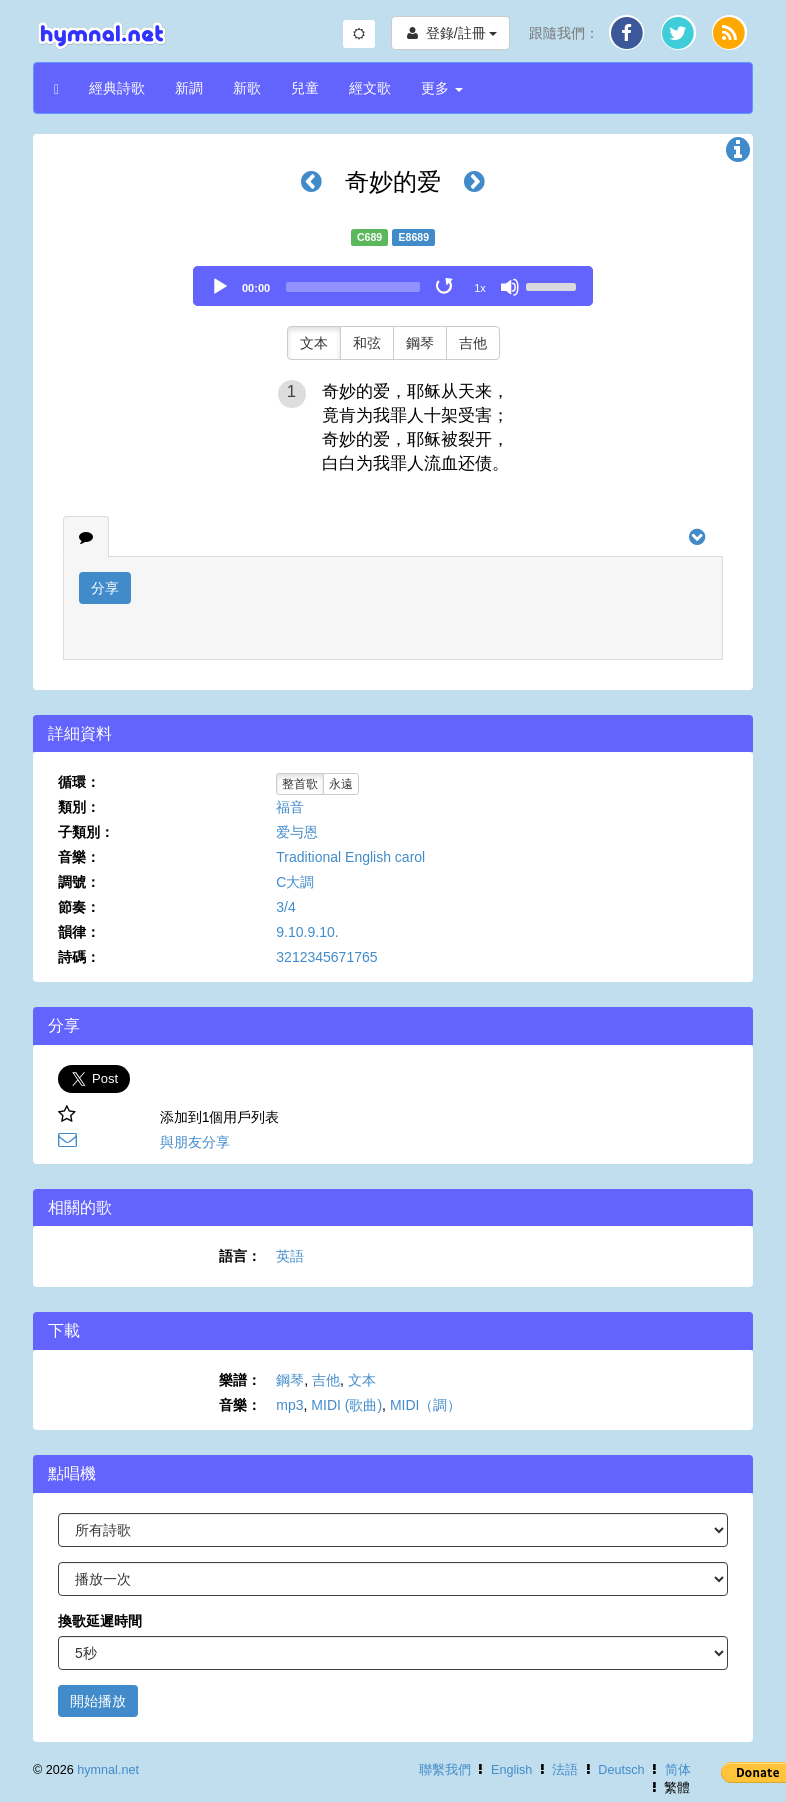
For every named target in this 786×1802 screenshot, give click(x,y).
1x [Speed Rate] (480, 288)
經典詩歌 (117, 88)
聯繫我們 (445, 1770)
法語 (565, 1770)
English (511, 1770)
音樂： (79, 857)
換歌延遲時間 (100, 1621)
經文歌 (370, 88)
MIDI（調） (426, 1405)
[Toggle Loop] (446, 287)
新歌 (247, 88)
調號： (79, 882)
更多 (442, 88)
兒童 (305, 88)
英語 (290, 1256)
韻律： (79, 932)
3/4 (285, 907)
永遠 (341, 784)
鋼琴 (420, 343)
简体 (678, 1770)
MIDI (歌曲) (346, 1405)
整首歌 (300, 784)
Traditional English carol (350, 857)
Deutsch (621, 1770)
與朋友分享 (195, 1142)
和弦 (367, 343)
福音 (290, 807)
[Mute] (510, 287)
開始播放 (98, 1701)
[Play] (220, 287)
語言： (240, 1256)
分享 (105, 588)
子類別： (86, 832)
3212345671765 (326, 957)
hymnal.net (108, 1770)
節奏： (79, 907)
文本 (314, 343)
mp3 (289, 1405)
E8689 (414, 237)
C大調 (295, 882)
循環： (79, 782)
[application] (393, 286)
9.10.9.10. (307, 932)
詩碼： (79, 957)
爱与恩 (297, 832)
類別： (79, 807)
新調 (189, 88)
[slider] (353, 287)
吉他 (473, 343)
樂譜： (240, 1380)
